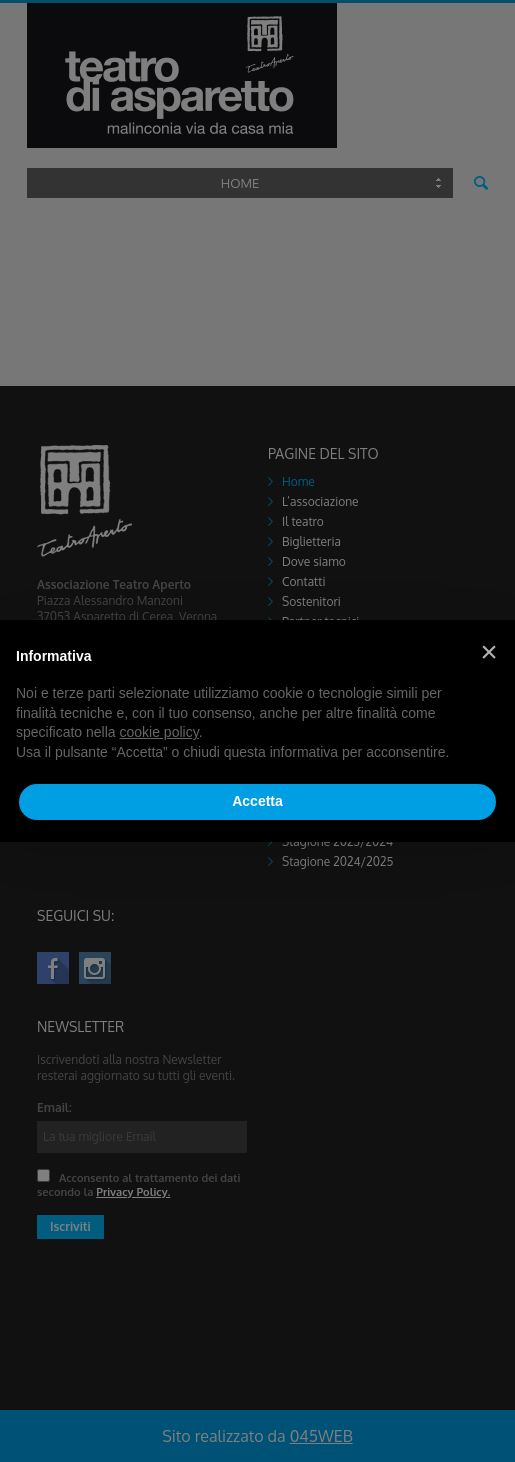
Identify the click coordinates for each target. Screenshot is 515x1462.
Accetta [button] (257, 801)
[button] (489, 652)
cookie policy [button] (159, 732)
